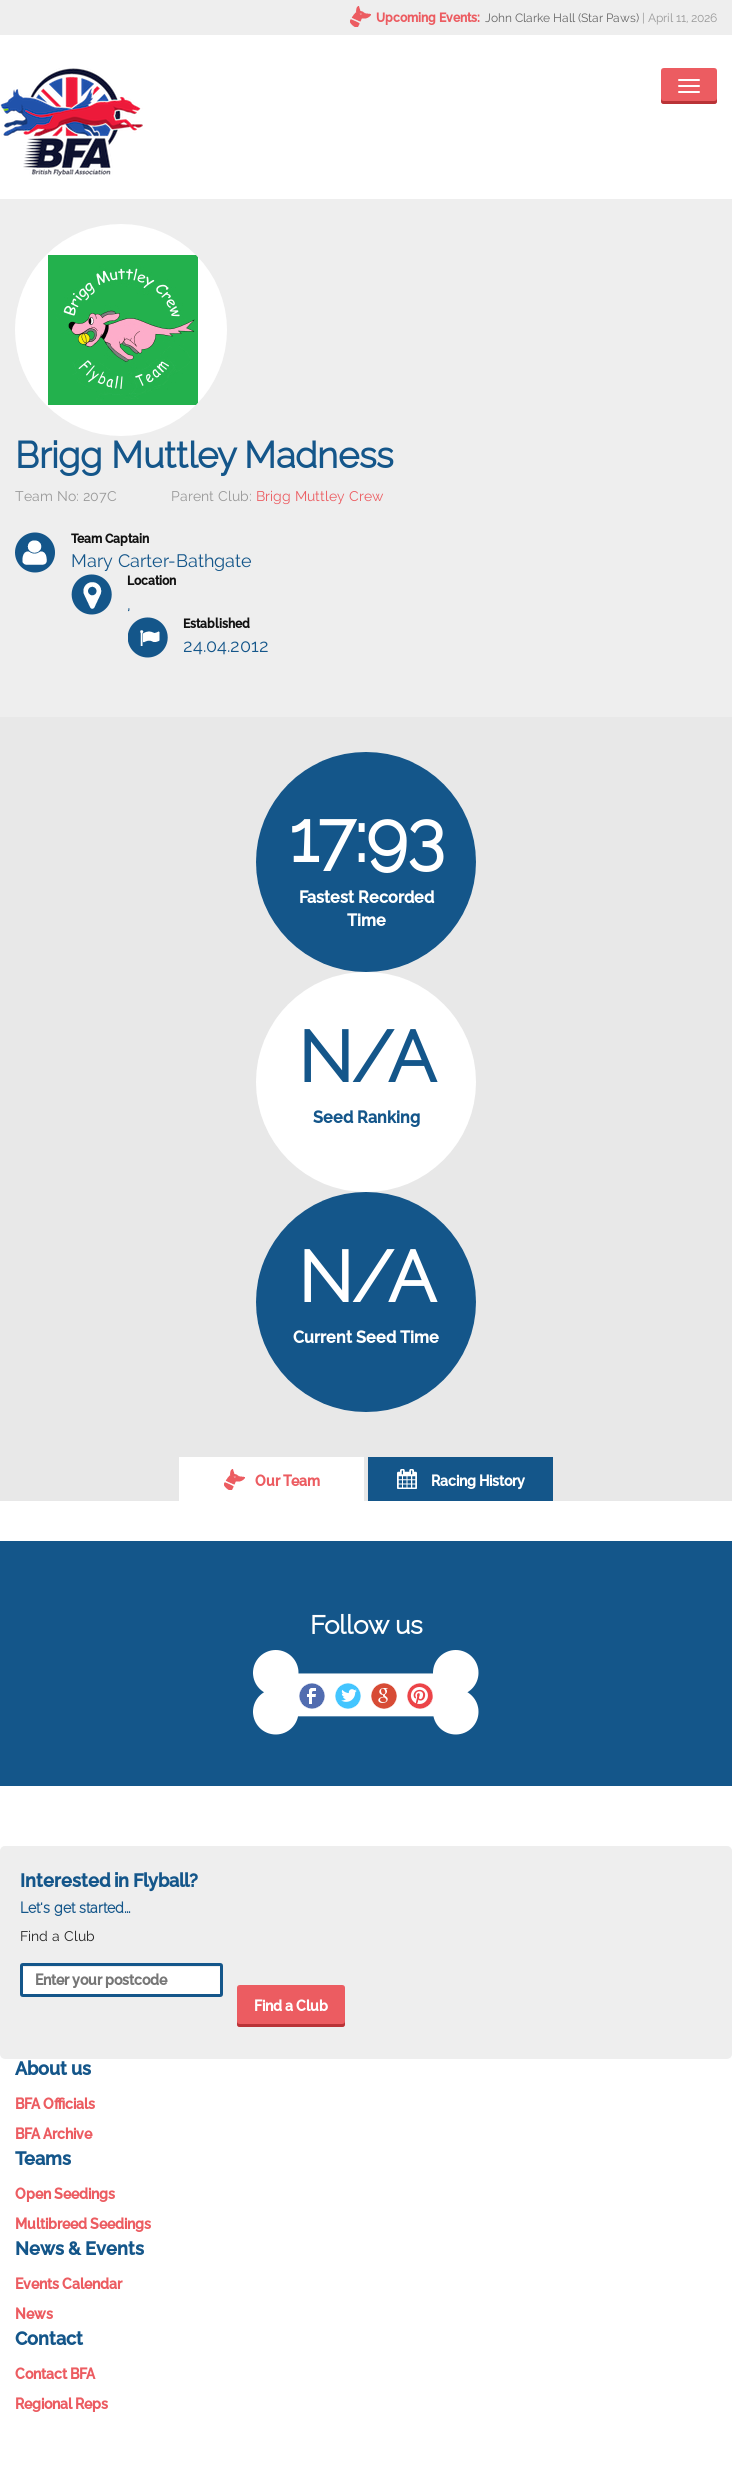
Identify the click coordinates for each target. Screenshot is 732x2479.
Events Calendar (68, 2284)
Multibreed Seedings (83, 2224)
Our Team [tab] (272, 1479)
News (34, 2314)
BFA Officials (55, 2104)
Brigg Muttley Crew (319, 496)
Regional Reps (61, 2404)
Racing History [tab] (461, 1479)
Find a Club (291, 2006)
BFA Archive (53, 2134)
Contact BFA (55, 2374)
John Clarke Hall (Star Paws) (562, 18)
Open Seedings (65, 2194)
